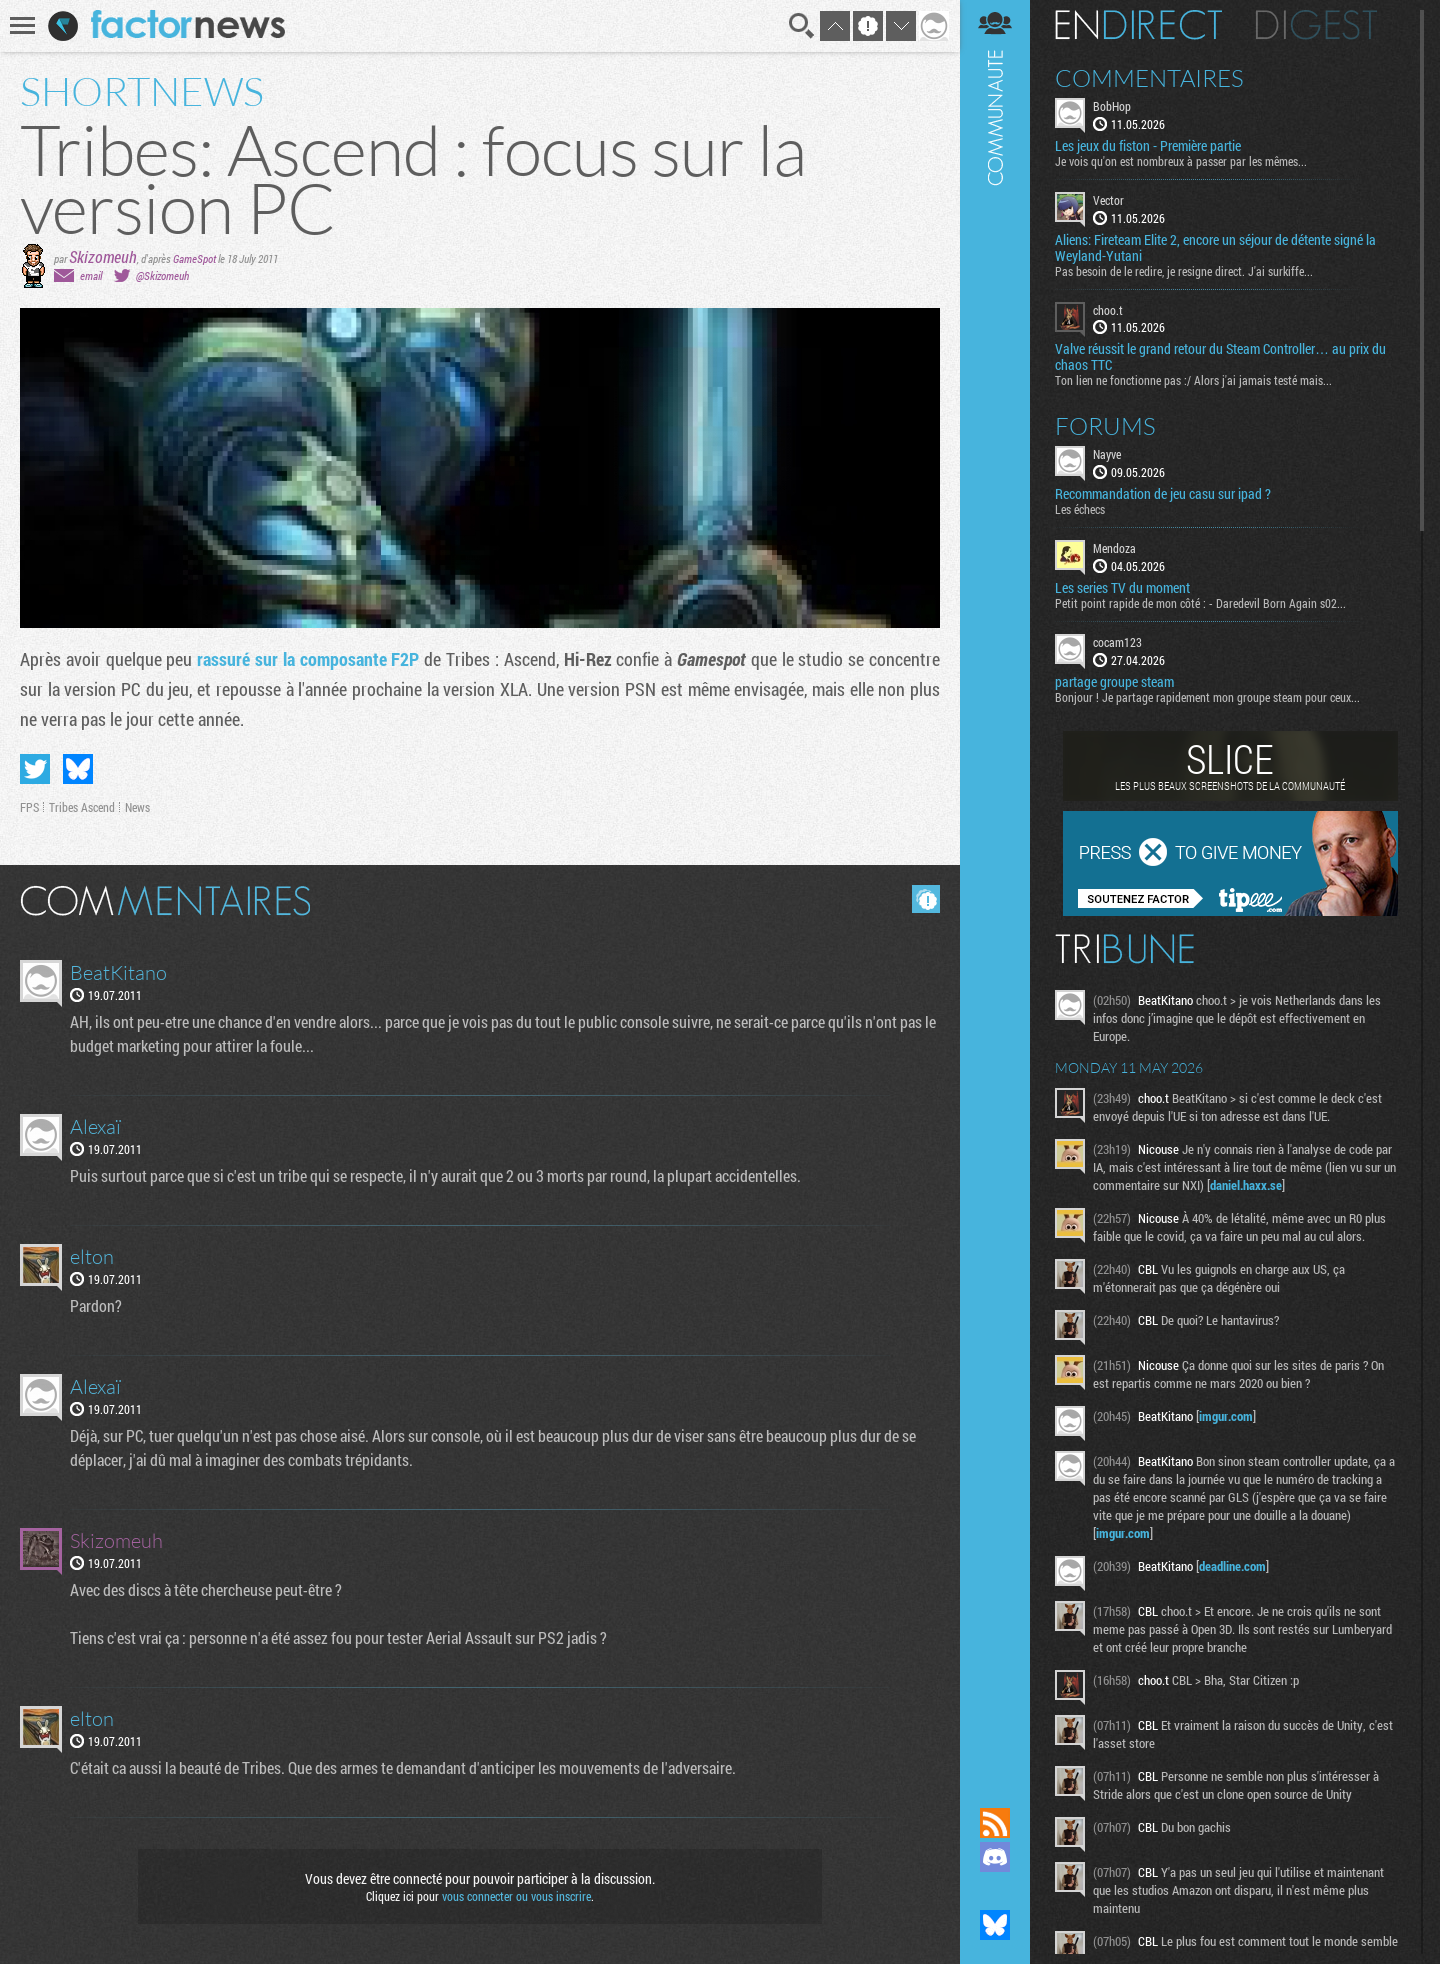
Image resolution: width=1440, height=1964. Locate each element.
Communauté (995, 884)
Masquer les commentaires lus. (926, 899)
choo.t (1108, 310)
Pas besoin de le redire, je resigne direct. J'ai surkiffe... (1184, 271)
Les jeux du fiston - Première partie (1148, 146)
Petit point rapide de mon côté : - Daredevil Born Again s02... (1200, 603)
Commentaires (1149, 78)
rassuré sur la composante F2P (308, 659)
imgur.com (1226, 1416)
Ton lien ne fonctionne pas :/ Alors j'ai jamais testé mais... (1193, 380)
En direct (1138, 25)
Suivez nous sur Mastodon (995, 1891)
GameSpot (194, 258)
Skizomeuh (103, 256)
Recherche (802, 26)
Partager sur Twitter (35, 769)
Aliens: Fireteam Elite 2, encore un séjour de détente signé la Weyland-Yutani (1215, 248)
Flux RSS (995, 1823)
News (137, 807)
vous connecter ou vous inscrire (516, 1896)
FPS (29, 807)
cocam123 (1117, 642)
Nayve (1107, 454)
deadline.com (1232, 1566)
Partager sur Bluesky (78, 769)
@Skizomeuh (162, 275)
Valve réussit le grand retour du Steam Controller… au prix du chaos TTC (1220, 357)
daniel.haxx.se (1246, 1185)
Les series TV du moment (1122, 588)
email (91, 275)
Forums (1105, 426)
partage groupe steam (1114, 682)
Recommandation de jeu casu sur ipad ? (1163, 494)
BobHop (1112, 106)
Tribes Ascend (82, 807)
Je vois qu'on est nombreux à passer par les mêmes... (1181, 161)
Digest (1316, 25)
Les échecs (1080, 509)
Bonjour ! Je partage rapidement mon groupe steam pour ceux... (1207, 697)
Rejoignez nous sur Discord (995, 1857)
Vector (1108, 200)
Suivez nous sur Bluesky (995, 1925)
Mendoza (1114, 548)
